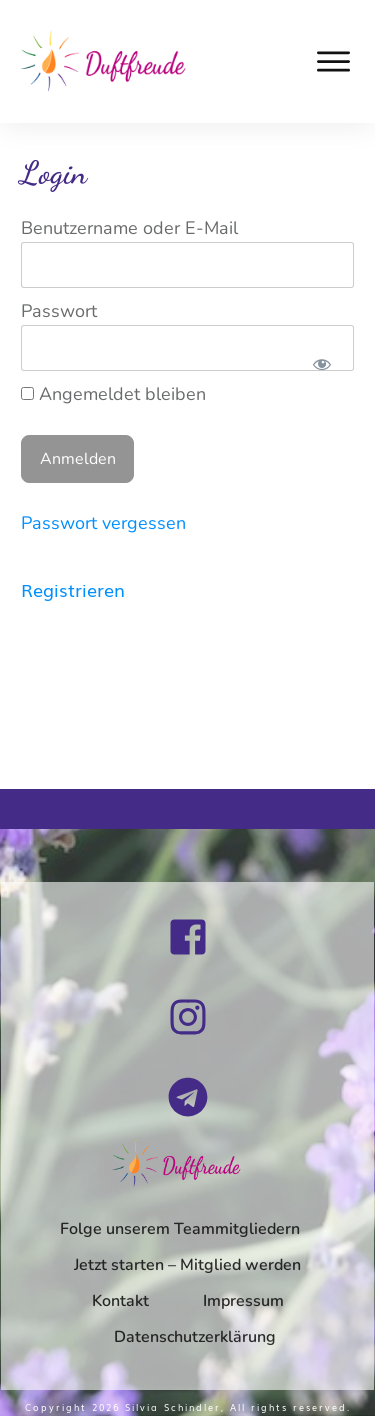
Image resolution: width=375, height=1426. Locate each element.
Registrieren (73, 589)
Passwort (59, 311)
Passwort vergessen (103, 523)
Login (53, 173)
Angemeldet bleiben (113, 394)
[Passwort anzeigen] (321, 364)
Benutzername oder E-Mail (129, 228)
